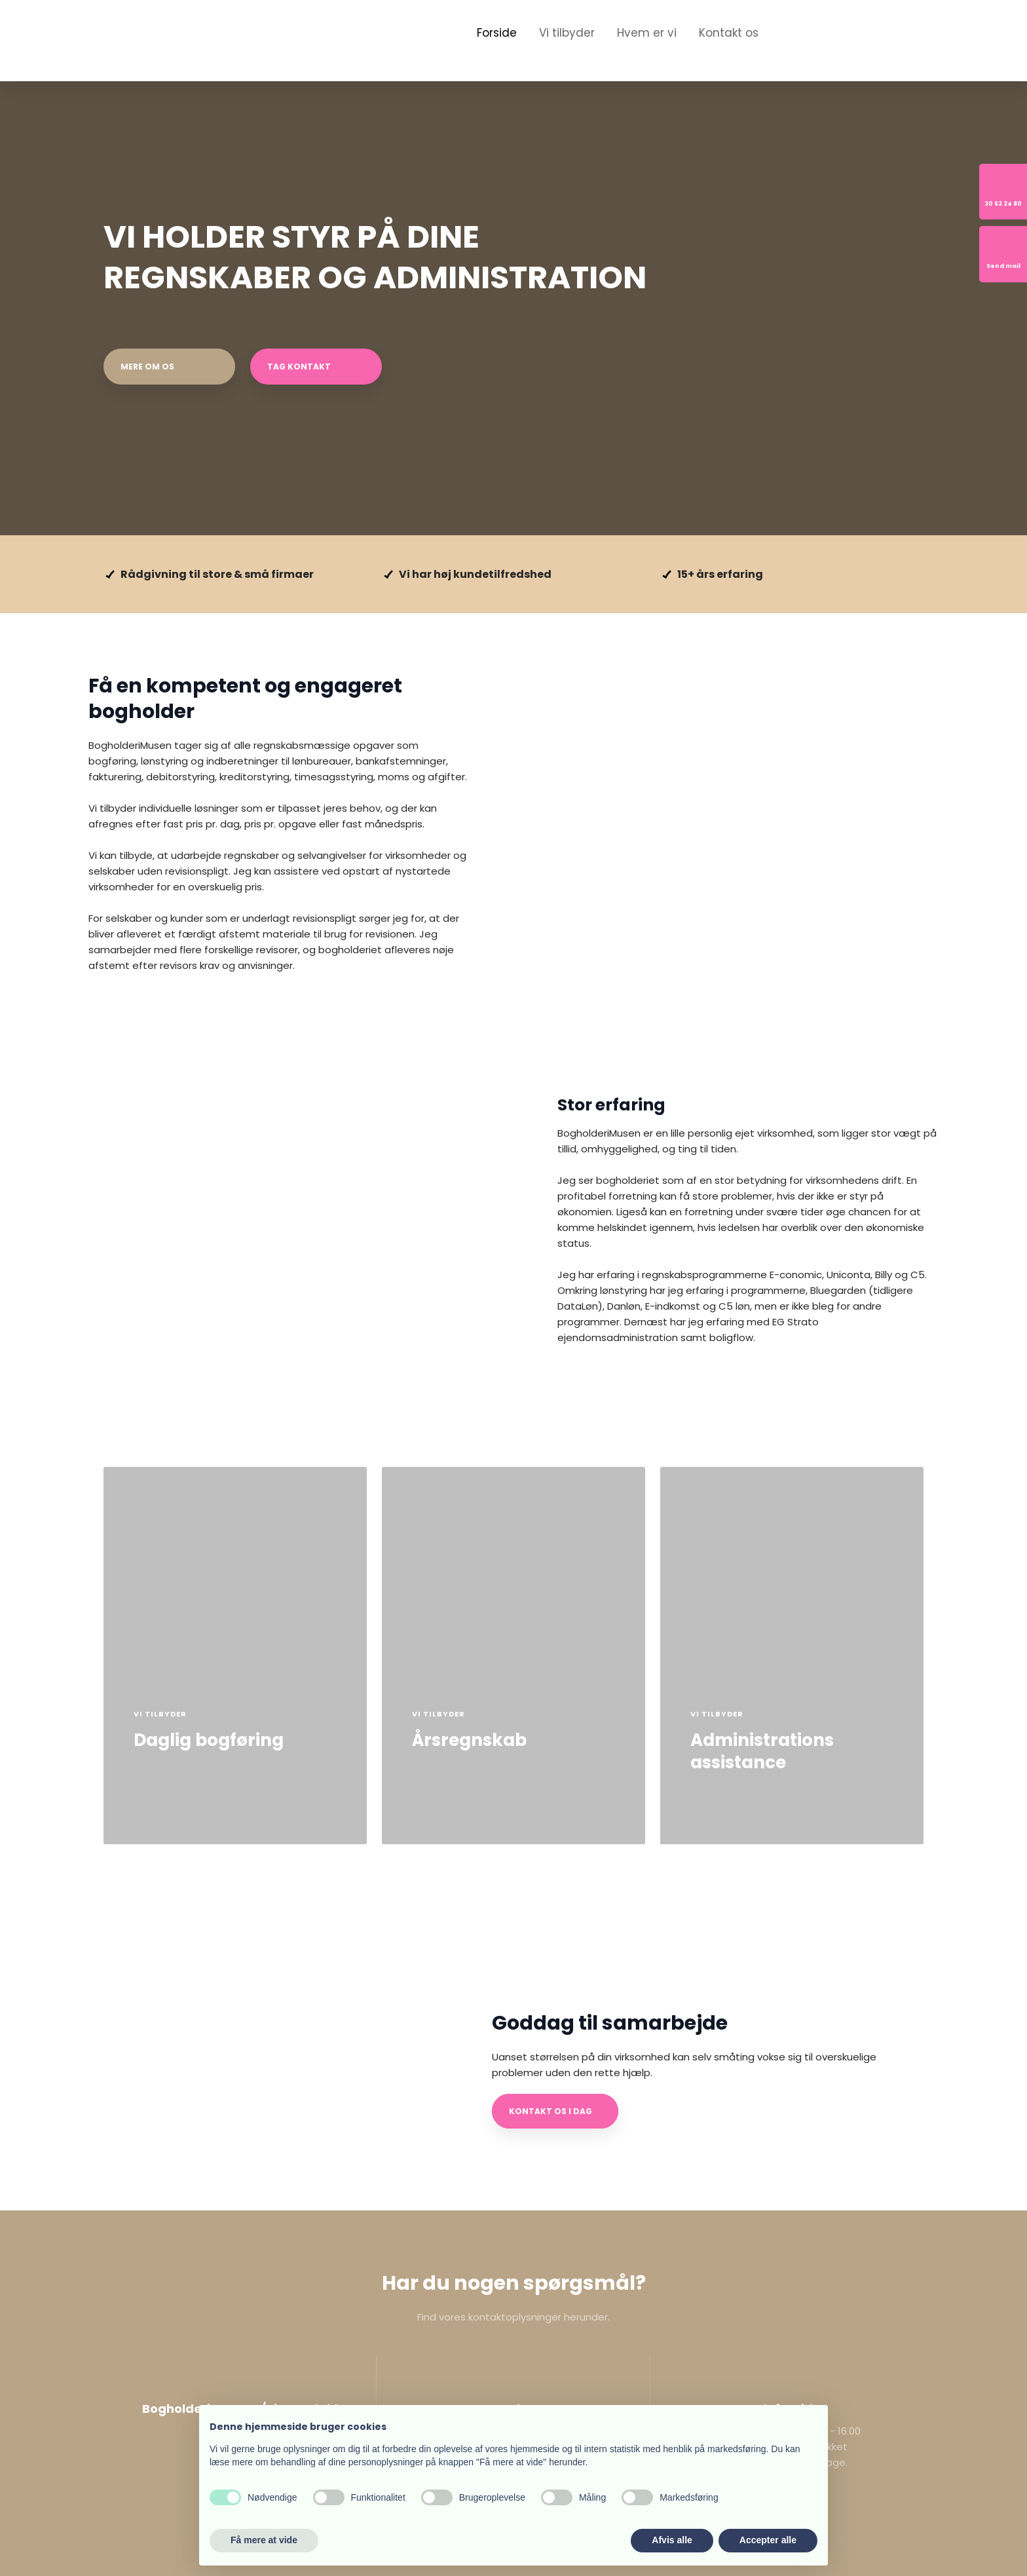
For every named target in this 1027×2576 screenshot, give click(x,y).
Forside (497, 33)
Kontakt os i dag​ (550, 2111)
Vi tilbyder (567, 33)
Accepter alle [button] (767, 2540)
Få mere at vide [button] (264, 2540)
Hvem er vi (647, 33)
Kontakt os (728, 33)
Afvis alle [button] (672, 2540)
